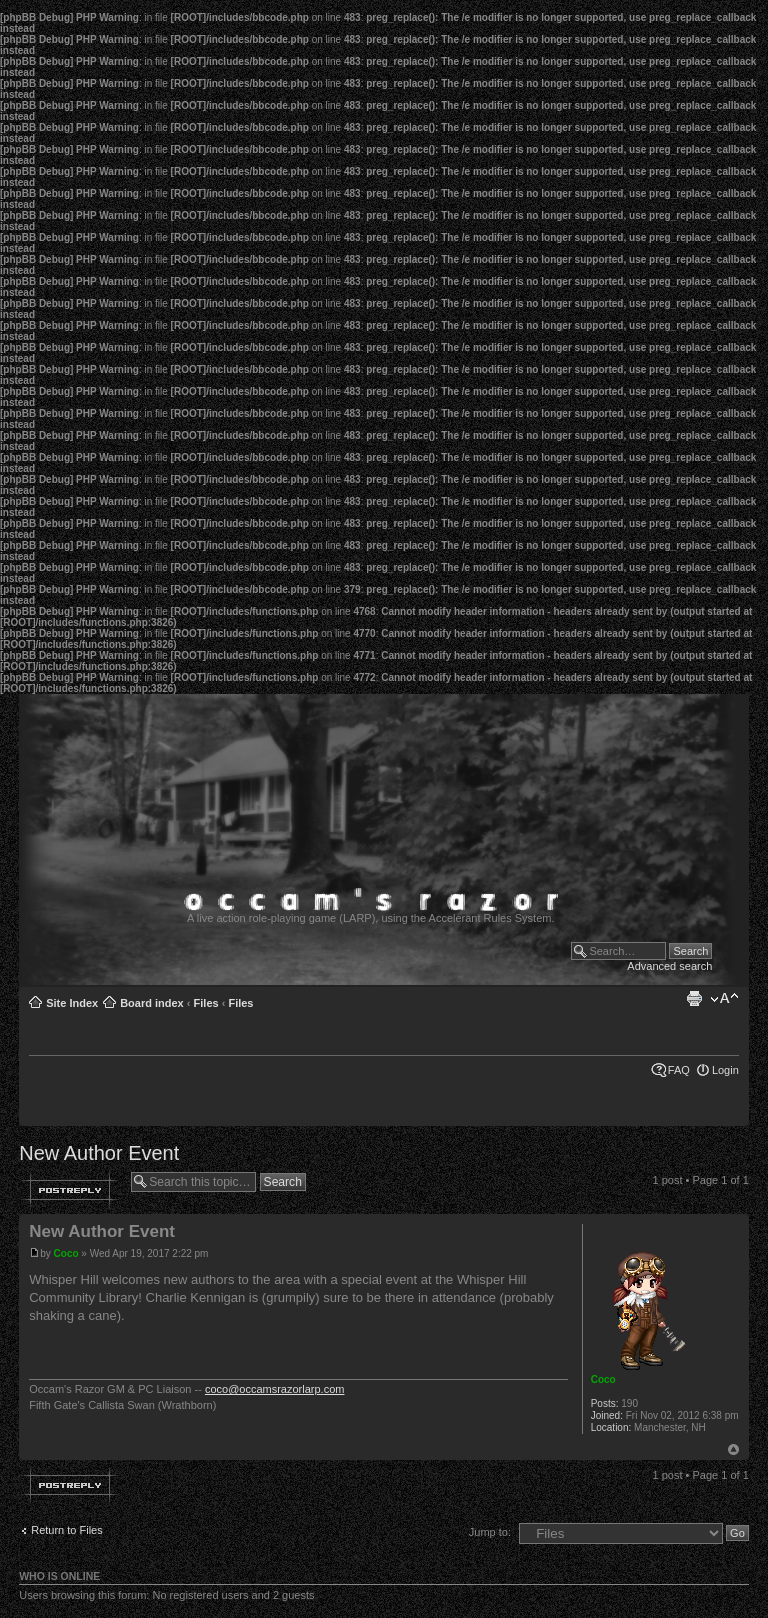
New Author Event (99, 1153)
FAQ (679, 1070)
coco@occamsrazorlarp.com (275, 1389)
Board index (152, 1003)
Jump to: (490, 1532)
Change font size (724, 999)
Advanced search (669, 966)
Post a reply (70, 1190)
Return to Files (67, 1530)
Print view (694, 999)
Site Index (72, 1003)
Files (206, 1003)
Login (725, 1070)
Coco (66, 1253)
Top (733, 1449)
